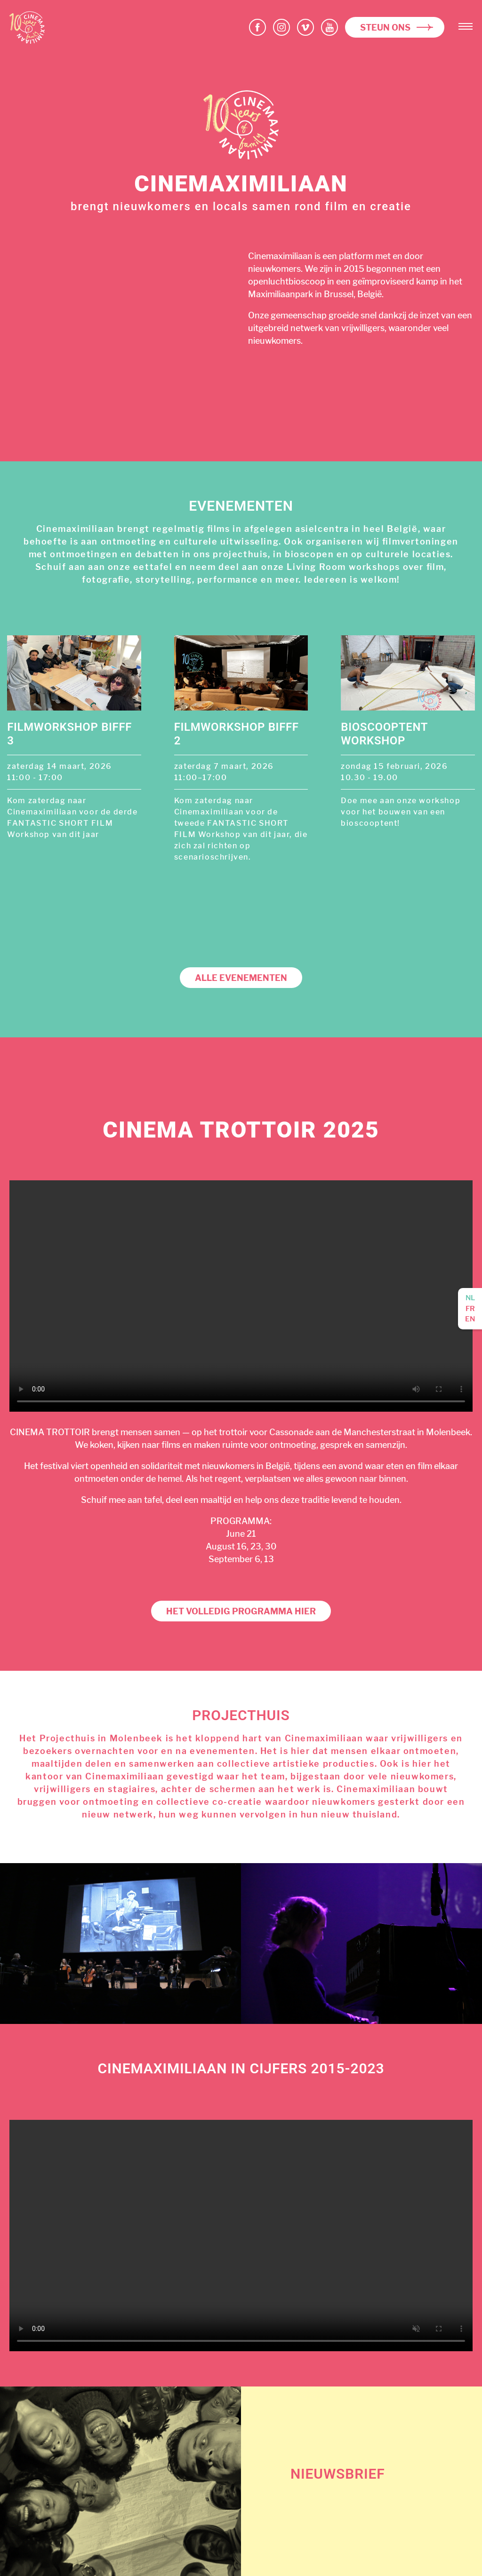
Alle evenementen (241, 978)
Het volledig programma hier (241, 1611)
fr (470, 1308)
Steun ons (385, 27)
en (470, 1319)
